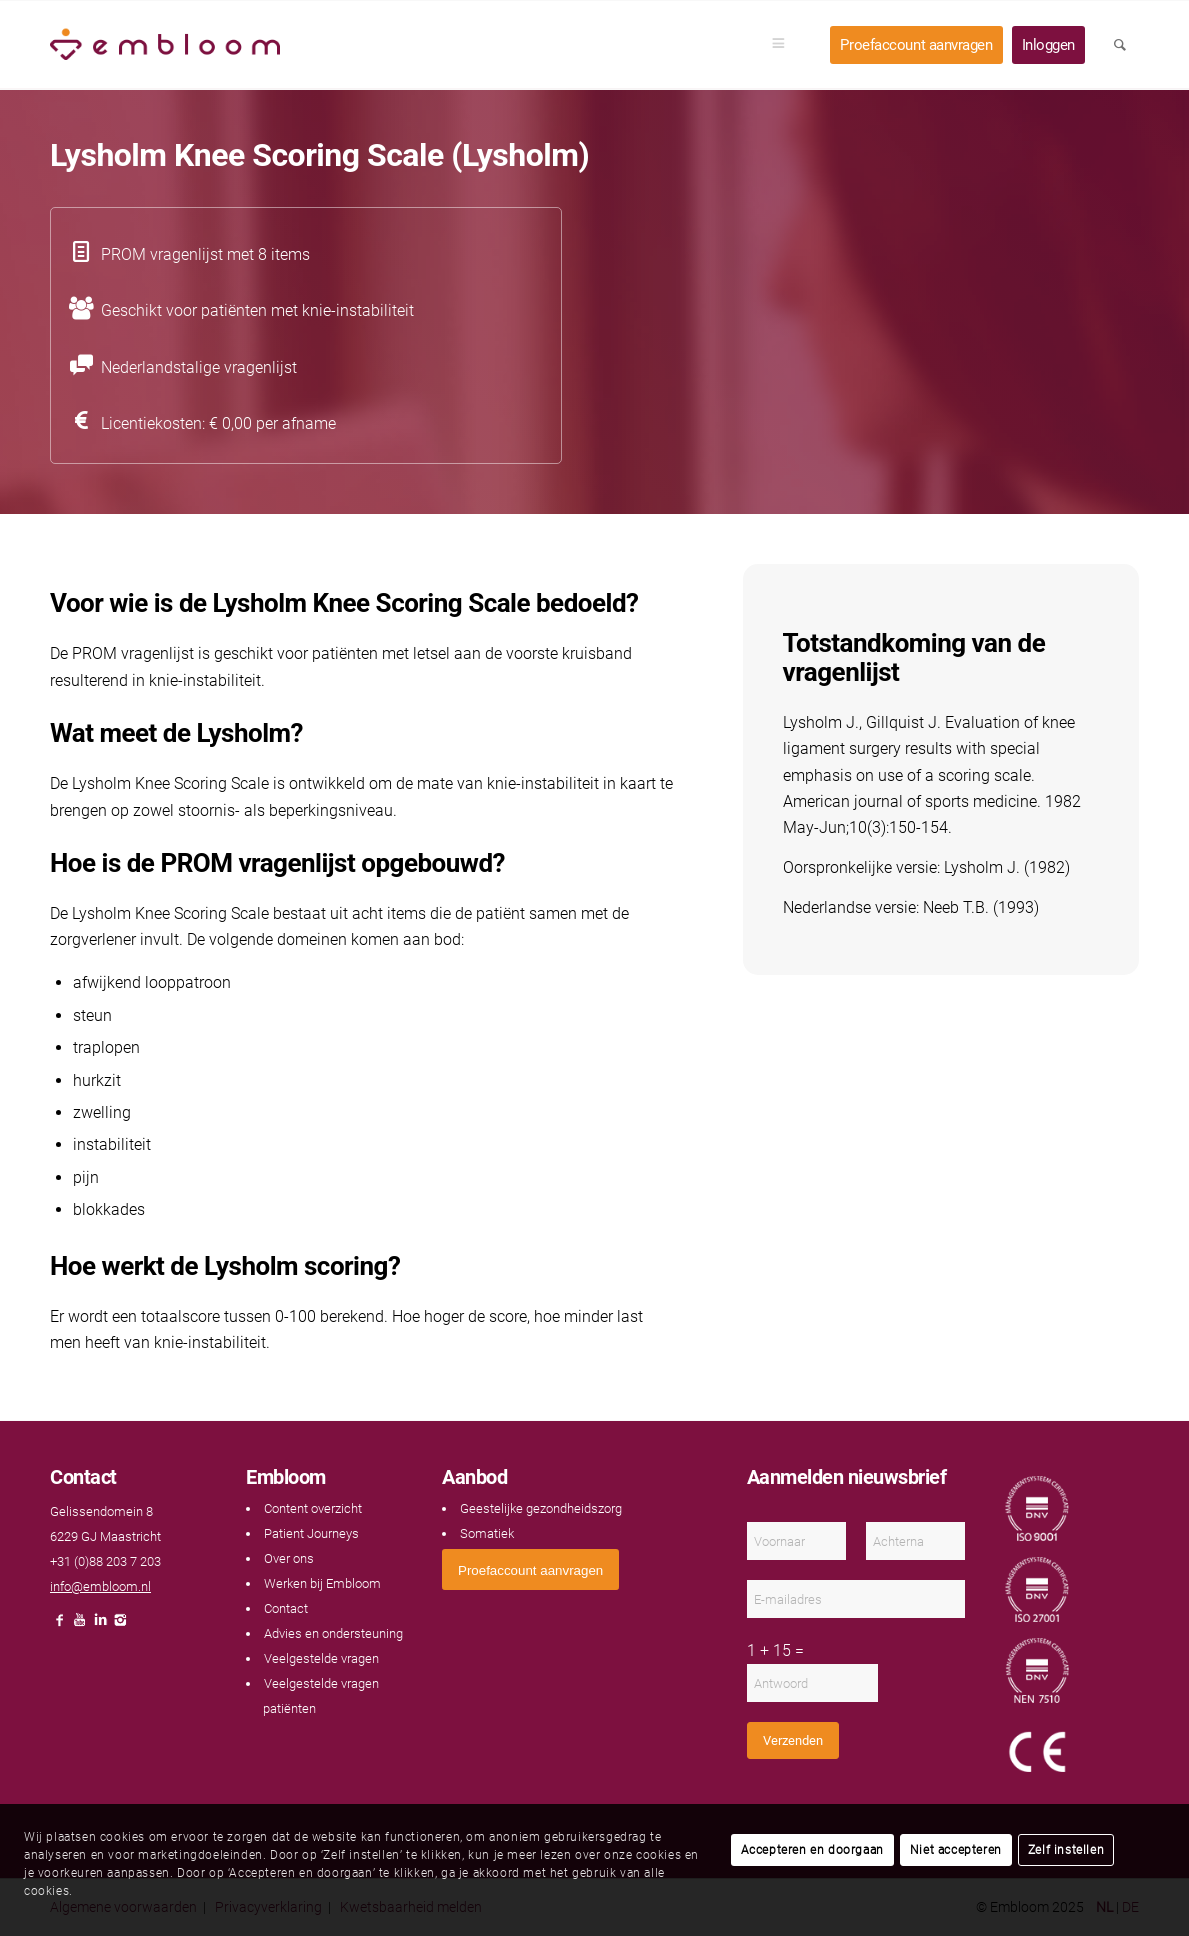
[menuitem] (785, 45)
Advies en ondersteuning (333, 1633)
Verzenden (793, 1740)
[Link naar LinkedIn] (100, 1625)
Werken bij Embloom (322, 1583)
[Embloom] (165, 45)
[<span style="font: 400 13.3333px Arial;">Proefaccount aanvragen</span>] (530, 1569)
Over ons (289, 1558)
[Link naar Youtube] (80, 1625)
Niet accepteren (956, 1850)
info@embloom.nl (100, 1586)
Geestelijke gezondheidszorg (541, 1508)
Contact (286, 1608)
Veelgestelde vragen (321, 1658)
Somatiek (487, 1533)
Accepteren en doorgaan (812, 1850)
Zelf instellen (1066, 1850)
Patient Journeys (311, 1533)
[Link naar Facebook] (60, 1625)
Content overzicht (313, 1508)
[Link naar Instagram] (120, 1625)
